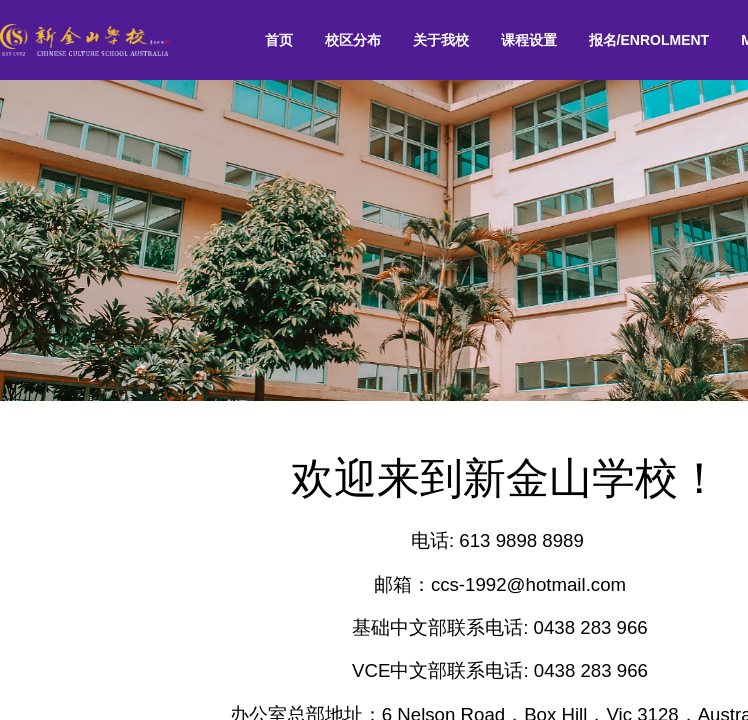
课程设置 (529, 40)
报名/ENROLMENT (649, 40)
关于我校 (441, 40)
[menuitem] (279, 40)
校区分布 (353, 40)
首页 (279, 40)
